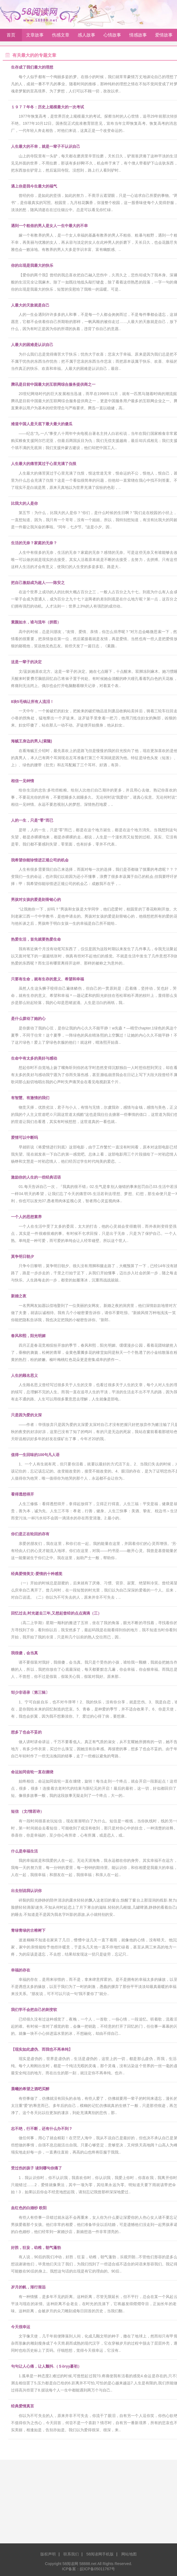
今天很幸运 (20, 2327)
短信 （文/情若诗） (27, 1811)
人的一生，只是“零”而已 (32, 820)
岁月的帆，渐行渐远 (28, 2287)
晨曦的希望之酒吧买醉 (30, 2089)
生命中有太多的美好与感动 (34, 1058)
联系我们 (71, 2554)
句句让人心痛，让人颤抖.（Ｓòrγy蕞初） (46, 2366)
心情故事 (112, 35)
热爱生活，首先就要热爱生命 (36, 939)
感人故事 (86, 35)
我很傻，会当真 (24, 1653)
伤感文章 (60, 35)
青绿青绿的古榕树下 (28, 1930)
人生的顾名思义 (24, 1375)
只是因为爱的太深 (26, 1415)
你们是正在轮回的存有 (30, 1534)
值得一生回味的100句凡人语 (35, 1454)
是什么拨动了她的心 (28, 1018)
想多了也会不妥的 (26, 1732)
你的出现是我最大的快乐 (32, 265)
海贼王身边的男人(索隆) (31, 741)
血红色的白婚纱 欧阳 (29, 2208)
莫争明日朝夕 (22, 1256)
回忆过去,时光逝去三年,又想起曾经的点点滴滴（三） (56, 1613)
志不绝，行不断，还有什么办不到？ (41, 2128)
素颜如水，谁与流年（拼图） (36, 622)
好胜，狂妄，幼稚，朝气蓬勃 (36, 2247)
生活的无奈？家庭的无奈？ (34, 543)
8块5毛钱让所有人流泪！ (32, 701)
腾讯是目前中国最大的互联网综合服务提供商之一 (53, 384)
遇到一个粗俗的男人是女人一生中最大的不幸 (49, 225)
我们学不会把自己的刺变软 (34, 2009)
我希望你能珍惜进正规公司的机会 (40, 860)
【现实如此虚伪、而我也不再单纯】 (41, 2049)
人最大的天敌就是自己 (30, 305)
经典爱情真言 (22, 2406)
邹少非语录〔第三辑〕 (30, 1692)
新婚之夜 (18, 1296)
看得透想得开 (22, 1494)
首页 (11, 35)
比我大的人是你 (24, 503)
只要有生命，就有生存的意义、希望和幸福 (47, 979)
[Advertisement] (88, 2503)
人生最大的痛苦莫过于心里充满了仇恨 (43, 463)
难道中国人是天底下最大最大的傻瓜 (41, 424)
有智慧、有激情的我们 (30, 1098)
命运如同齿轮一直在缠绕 (32, 1772)
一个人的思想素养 (26, 1217)
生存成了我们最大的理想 (32, 67)
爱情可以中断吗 (24, 1137)
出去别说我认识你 (26, 1890)
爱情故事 (164, 35)
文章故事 (35, 35)
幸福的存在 (20, 1970)
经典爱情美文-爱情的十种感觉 (36, 1573)
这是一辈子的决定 (26, 662)
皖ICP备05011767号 (97, 2569)
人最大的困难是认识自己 (32, 344)
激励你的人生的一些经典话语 (36, 1177)
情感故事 (138, 35)
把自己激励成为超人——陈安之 (38, 582)
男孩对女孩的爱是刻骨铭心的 (36, 899)
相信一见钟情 (22, 781)
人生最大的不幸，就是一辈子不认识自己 (45, 146)
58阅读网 (42, 14)
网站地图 (129, 2554)
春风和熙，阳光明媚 (28, 1336)
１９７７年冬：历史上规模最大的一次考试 (47, 107)
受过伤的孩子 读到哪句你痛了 (36, 2168)
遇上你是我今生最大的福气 (34, 186)
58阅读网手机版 (100, 2554)
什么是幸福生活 (24, 1851)
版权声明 (48, 2554)
